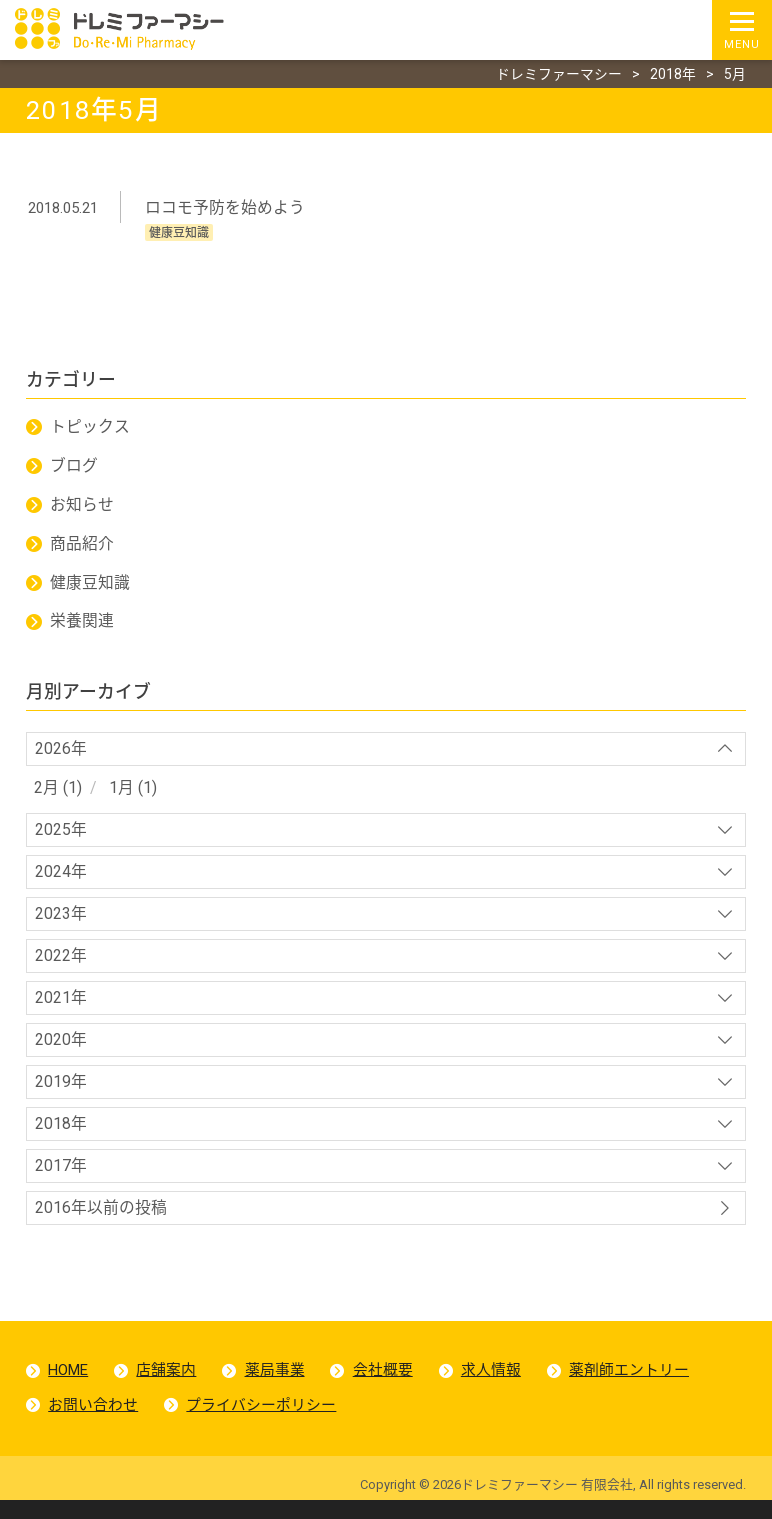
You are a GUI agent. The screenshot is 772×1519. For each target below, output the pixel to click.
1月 (121, 794)
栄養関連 (82, 625)
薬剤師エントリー (632, 1386)
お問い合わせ (94, 1422)
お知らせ (82, 507)
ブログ (74, 468)
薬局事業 (276, 1386)
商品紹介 (82, 547)
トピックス (90, 429)
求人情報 (494, 1386)
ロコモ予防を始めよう (225, 208)
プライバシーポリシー (262, 1422)
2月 (46, 794)
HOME (69, 1386)
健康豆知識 (90, 586)
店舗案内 (167, 1386)
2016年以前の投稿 (101, 1222)
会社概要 (385, 1386)
